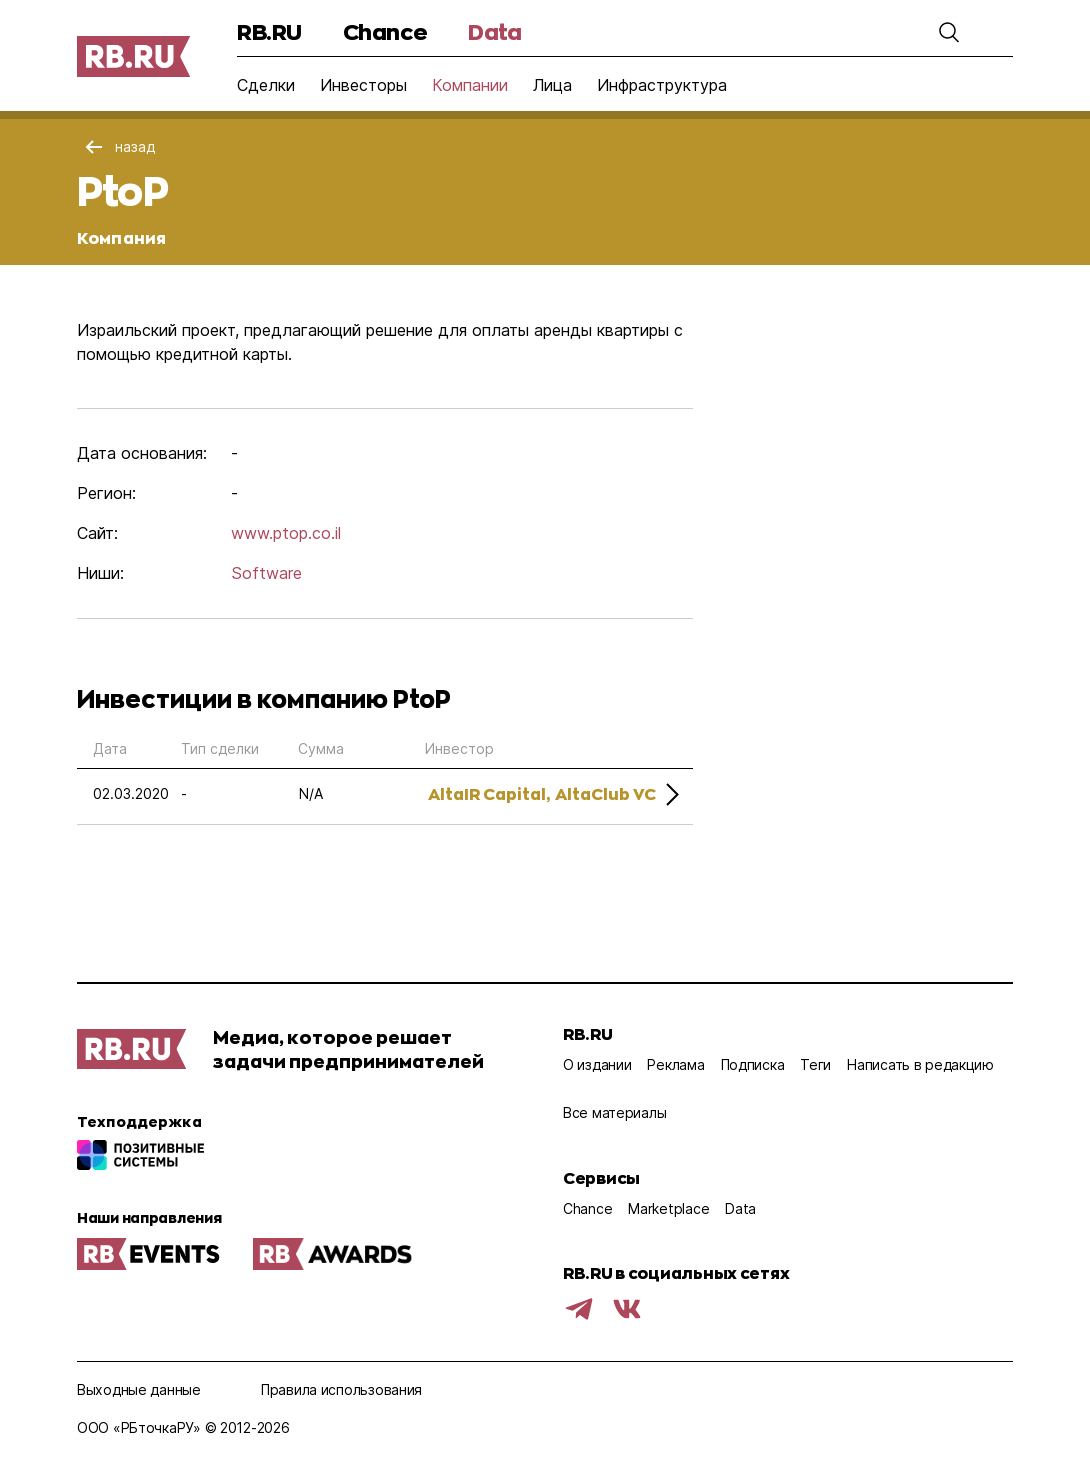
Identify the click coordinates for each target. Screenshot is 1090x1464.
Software (266, 573)
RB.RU (269, 31)
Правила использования (341, 1389)
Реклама (675, 1064)
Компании (470, 85)
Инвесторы (363, 85)
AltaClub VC (605, 793)
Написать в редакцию (920, 1064)
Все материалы (614, 1112)
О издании (597, 1064)
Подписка (753, 1064)
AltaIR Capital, (489, 793)
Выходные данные (139, 1389)
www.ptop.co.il (286, 533)
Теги (815, 1064)
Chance (385, 31)
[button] (949, 32)
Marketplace (668, 1208)
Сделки (266, 85)
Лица (552, 85)
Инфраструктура (662, 85)
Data (494, 31)
